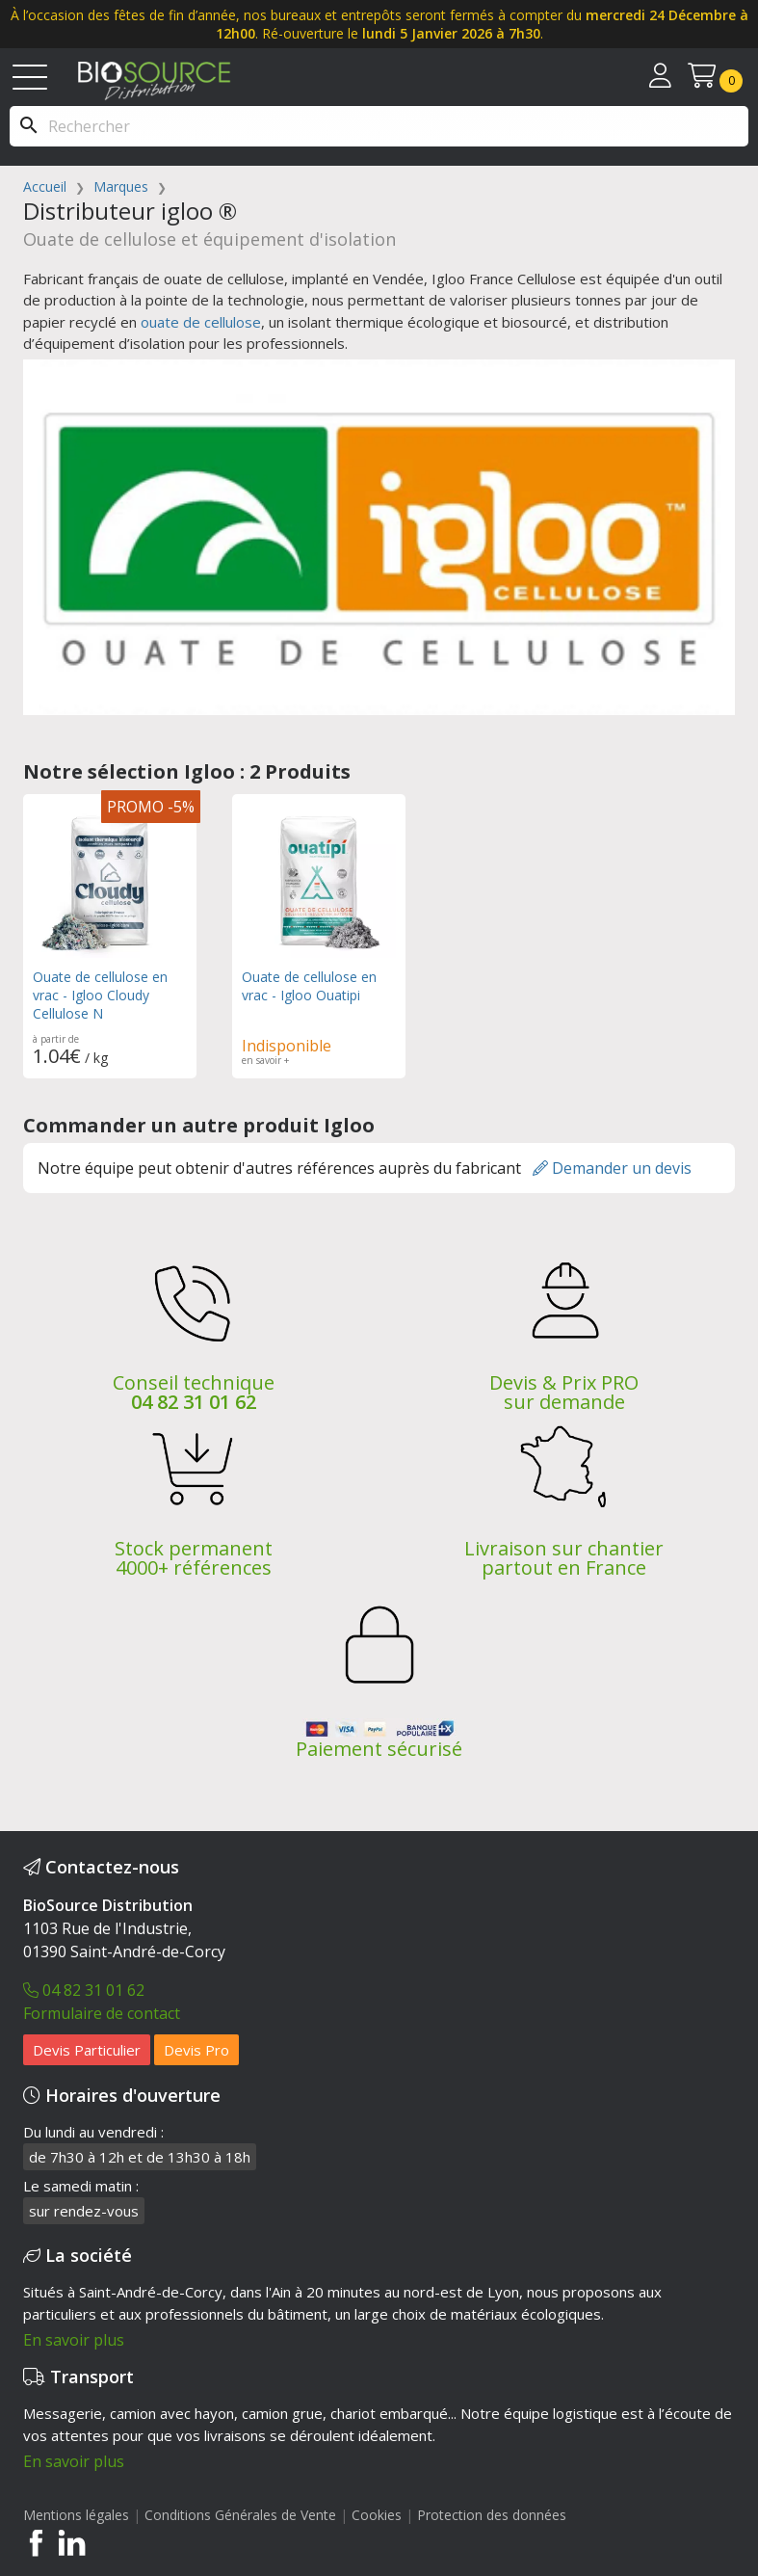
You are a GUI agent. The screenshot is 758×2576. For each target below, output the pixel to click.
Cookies (378, 2515)
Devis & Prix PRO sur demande (564, 1392)
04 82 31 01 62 (193, 1402)
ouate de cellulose (201, 322)
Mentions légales (76, 2515)
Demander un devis (612, 1168)
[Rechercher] (379, 126)
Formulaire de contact (101, 2013)
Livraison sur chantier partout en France (564, 1557)
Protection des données (491, 2515)
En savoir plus (73, 2339)
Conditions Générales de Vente (240, 2515)
